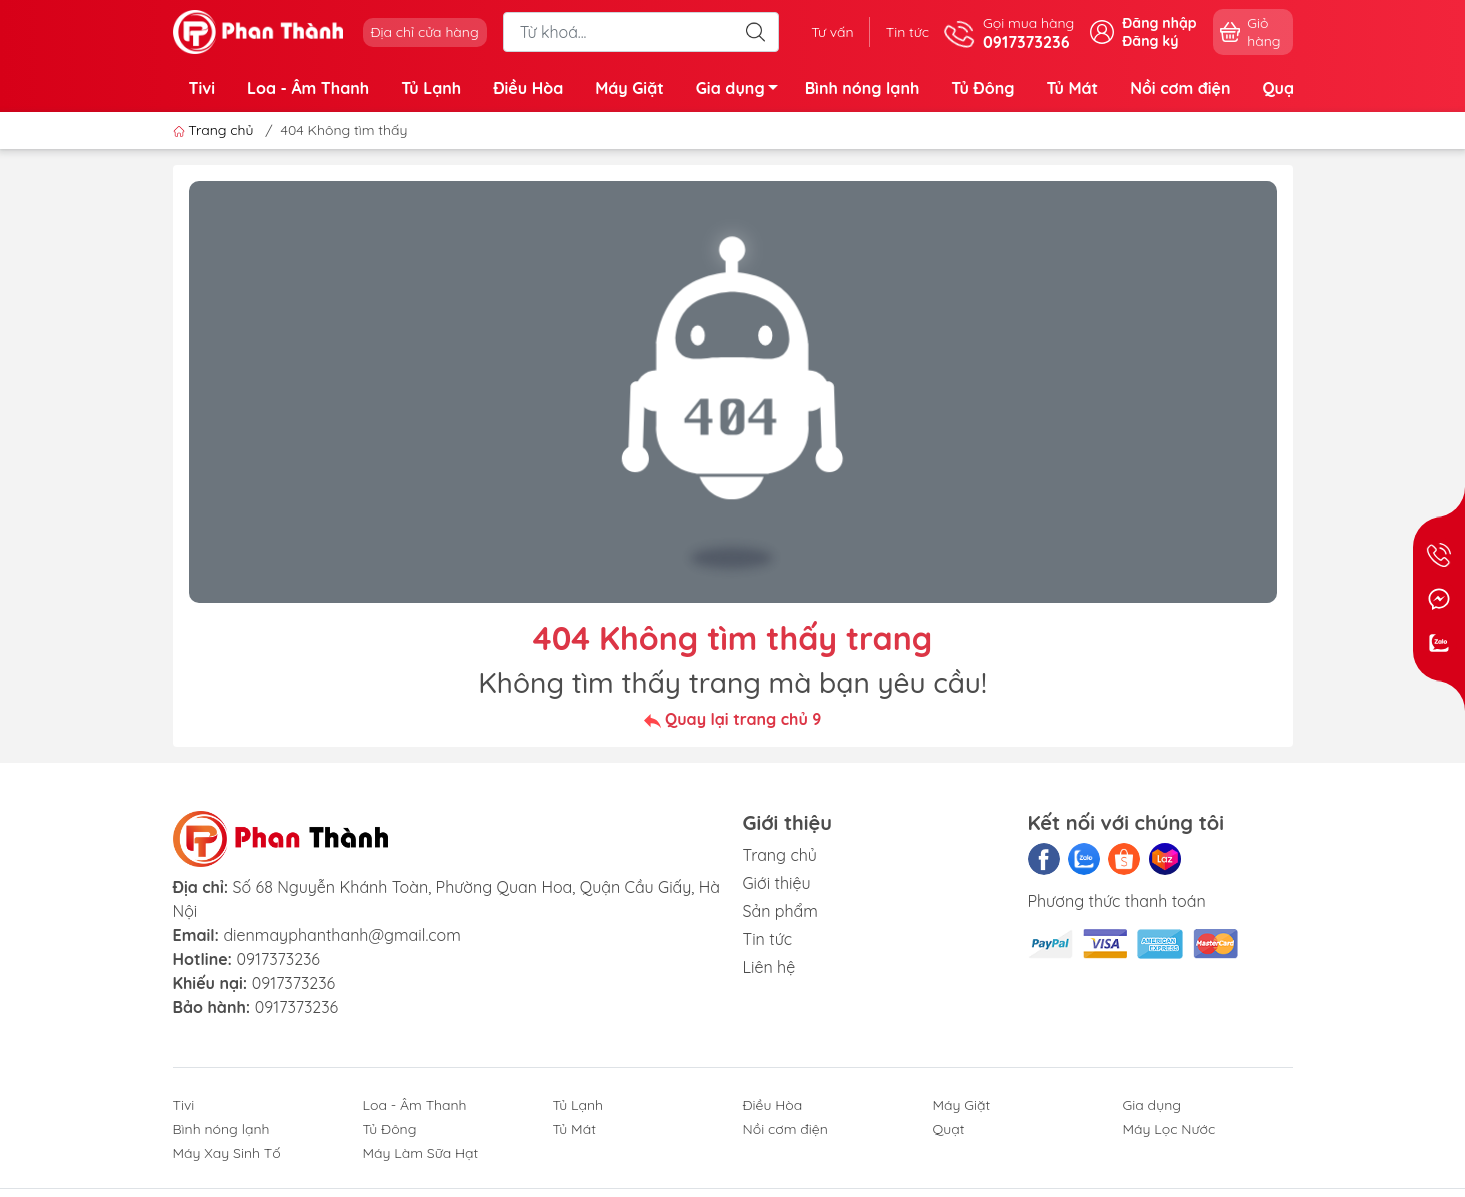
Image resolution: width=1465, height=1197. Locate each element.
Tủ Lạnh (431, 88)
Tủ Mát (1072, 88)
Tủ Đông (982, 88)
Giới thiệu (777, 883)
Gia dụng (742, 91)
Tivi (202, 88)
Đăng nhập (1159, 23)
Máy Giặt (629, 88)
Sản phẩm (780, 911)
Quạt (1281, 88)
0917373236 (278, 959)
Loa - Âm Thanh (308, 88)
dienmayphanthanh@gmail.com (341, 935)
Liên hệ (769, 967)
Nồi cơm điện (1180, 88)
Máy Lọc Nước (1169, 1129)
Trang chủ (215, 130)
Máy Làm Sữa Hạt (421, 1153)
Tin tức (907, 32)
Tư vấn (832, 32)
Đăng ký (1150, 41)
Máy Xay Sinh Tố (227, 1153)
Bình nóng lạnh (862, 88)
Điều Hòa (528, 88)
